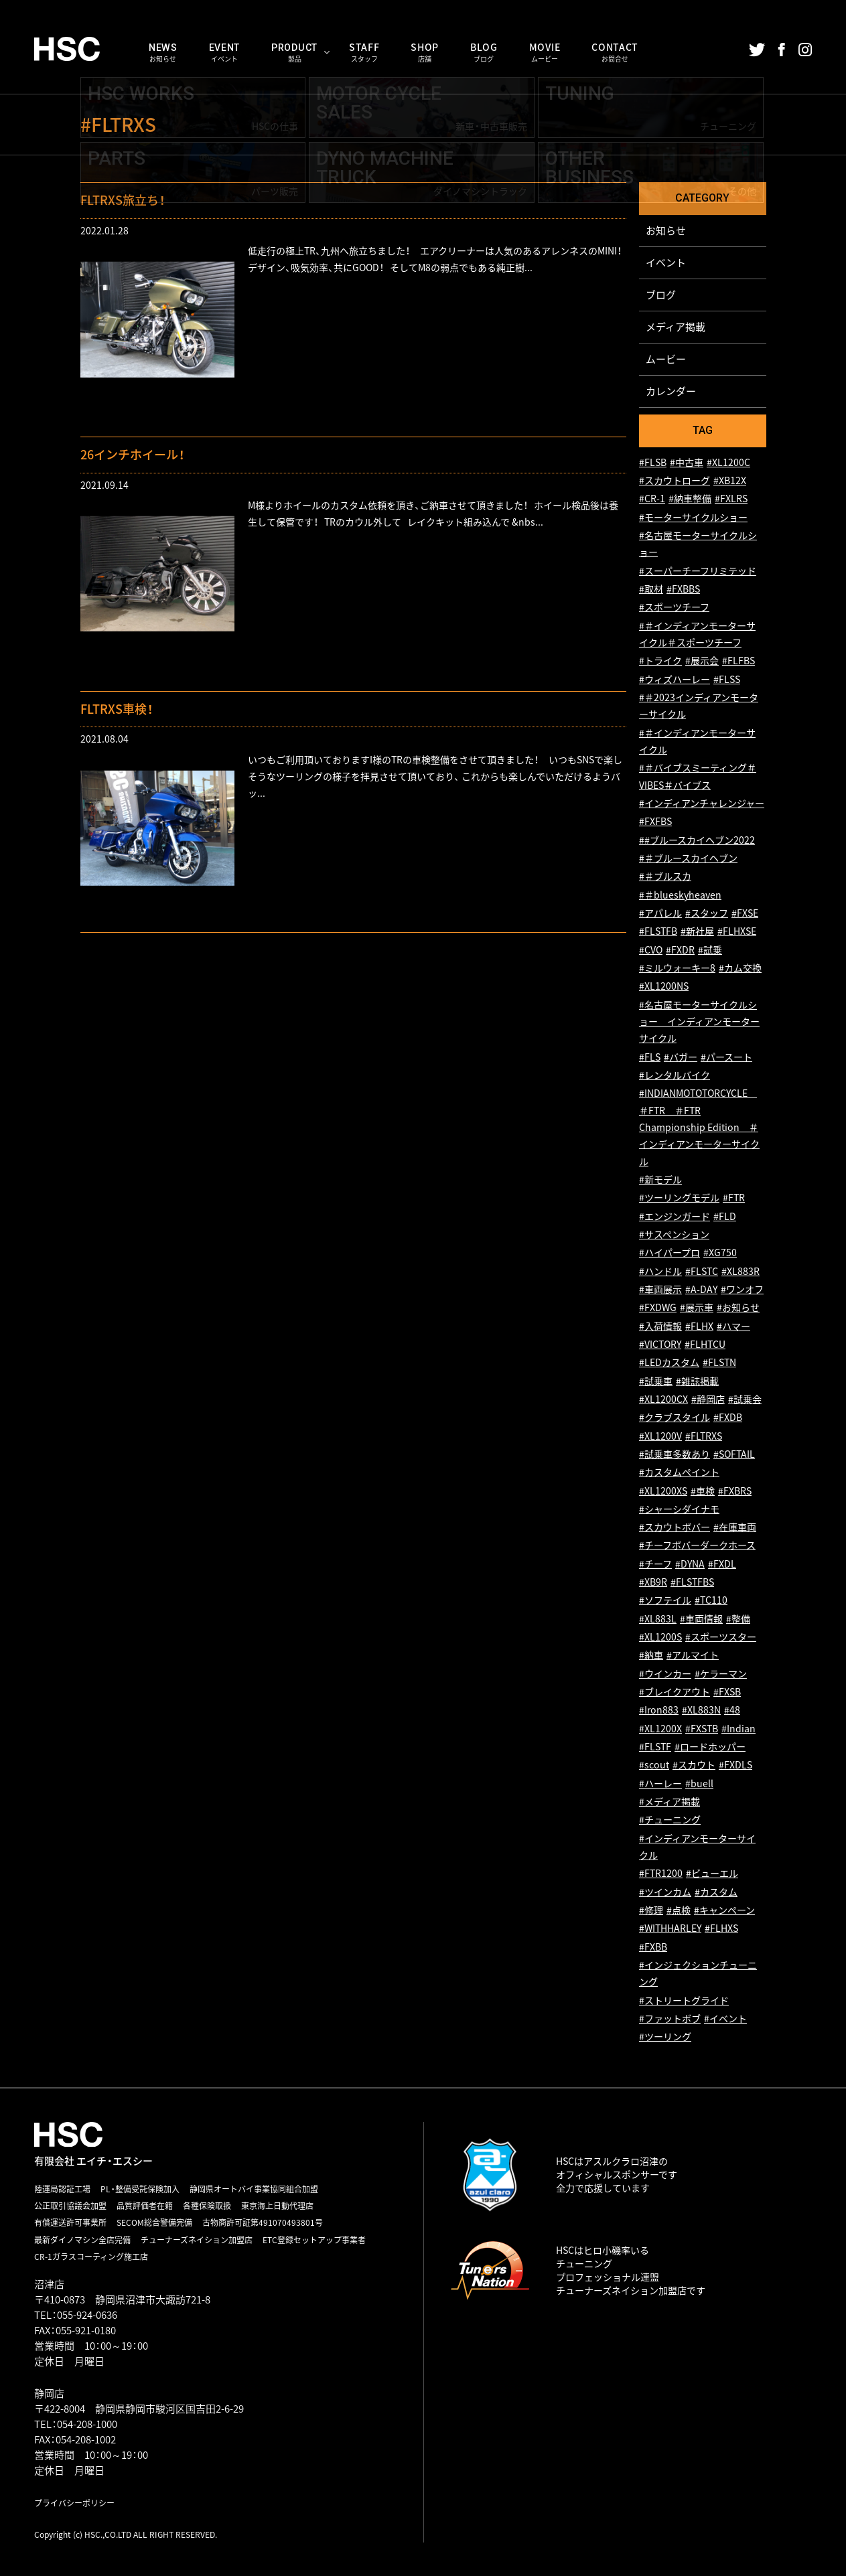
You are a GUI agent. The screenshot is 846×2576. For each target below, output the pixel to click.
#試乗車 (656, 1381)
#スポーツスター (720, 1637)
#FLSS (726, 679)
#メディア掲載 (669, 1802)
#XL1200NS (664, 987)
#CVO (650, 950)
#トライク (660, 661)
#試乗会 (745, 1399)
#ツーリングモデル (679, 1198)
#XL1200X (660, 1729)
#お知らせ (738, 1307)
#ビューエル (712, 1874)
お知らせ (666, 230)
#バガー (680, 1057)
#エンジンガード (674, 1216)
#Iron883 (659, 1710)
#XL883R (740, 1271)
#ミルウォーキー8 (677, 968)
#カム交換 (740, 968)
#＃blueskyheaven (680, 895)
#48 (732, 1710)
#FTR (734, 1198)
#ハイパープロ (669, 1252)
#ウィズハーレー (674, 679)
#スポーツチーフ (674, 608)
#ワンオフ (742, 1289)
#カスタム (716, 1892)
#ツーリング (665, 2037)
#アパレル (660, 913)
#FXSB (727, 1692)
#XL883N (701, 1710)
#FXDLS (735, 1765)
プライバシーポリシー (74, 2503)
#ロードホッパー (710, 1747)
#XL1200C (728, 462)
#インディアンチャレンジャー (701, 803)
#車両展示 (660, 1289)
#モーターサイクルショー (693, 517)
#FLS (649, 1057)
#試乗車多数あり (674, 1454)
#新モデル (660, 1179)
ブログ (661, 294)
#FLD (724, 1216)
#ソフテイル (665, 1601)
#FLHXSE (736, 932)
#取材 (651, 589)
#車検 (703, 1491)
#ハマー (733, 1326)
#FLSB (652, 462)
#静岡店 (708, 1399)
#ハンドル (660, 1271)
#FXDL (722, 1564)
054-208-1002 (86, 2439)
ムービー (666, 359)
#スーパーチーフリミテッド (697, 571)
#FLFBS (738, 661)
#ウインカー (665, 1674)
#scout (654, 1765)
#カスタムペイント (679, 1472)
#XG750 (720, 1252)
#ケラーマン (721, 1674)
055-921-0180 (86, 2330)
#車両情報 (701, 1619)
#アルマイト (692, 1656)
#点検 (678, 1910)
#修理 (651, 1910)
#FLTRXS (703, 1436)
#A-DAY (701, 1289)
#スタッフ (706, 913)
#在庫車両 (734, 1527)
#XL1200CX (663, 1399)
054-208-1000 (87, 2424)
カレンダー (671, 391)
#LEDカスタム (669, 1362)
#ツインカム (665, 1892)
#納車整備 (689, 499)
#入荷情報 (660, 1326)
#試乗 (710, 950)
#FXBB (653, 1947)
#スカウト (694, 1765)
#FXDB (727, 1417)
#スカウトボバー (674, 1527)
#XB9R (653, 1582)
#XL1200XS (663, 1491)
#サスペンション (674, 1234)
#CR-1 (652, 499)
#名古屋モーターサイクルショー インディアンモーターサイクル (699, 1022)
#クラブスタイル (674, 1417)
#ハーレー (660, 1783)
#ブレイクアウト (674, 1692)
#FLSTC (701, 1271)
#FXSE (744, 913)
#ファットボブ (670, 2019)
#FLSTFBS (692, 1582)
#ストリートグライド (684, 2000)
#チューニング (670, 1820)
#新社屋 (697, 932)
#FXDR (680, 950)
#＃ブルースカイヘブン (688, 858)
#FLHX (699, 1326)
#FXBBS (683, 589)
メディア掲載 (675, 326)
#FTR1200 (661, 1874)
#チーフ (655, 1564)
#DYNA (690, 1564)
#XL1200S (660, 1637)
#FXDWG (658, 1307)
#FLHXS (721, 1929)
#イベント (725, 2019)
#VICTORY (660, 1344)
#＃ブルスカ (665, 877)
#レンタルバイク (674, 1075)
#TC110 (711, 1601)
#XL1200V (660, 1436)
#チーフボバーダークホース (697, 1546)
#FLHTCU (705, 1344)
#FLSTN (719, 1362)
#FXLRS (731, 499)
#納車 (651, 1656)
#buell (699, 1783)
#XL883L (658, 1619)
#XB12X (729, 480)
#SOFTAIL (734, 1454)
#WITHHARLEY (670, 1929)
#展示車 (696, 1307)
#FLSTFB (658, 932)
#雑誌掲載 (697, 1381)
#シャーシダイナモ (679, 1509)
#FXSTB (701, 1729)
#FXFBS (655, 822)
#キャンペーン (724, 1910)
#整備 (738, 1619)
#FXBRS (735, 1491)
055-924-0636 (87, 2314)
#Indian (738, 1729)
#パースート (726, 1057)
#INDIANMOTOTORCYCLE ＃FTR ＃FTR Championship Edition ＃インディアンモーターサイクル (699, 1127)
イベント (666, 262)
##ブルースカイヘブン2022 (697, 840)
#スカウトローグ (674, 480)
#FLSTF (655, 1747)
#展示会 (702, 661)
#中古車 (686, 462)
